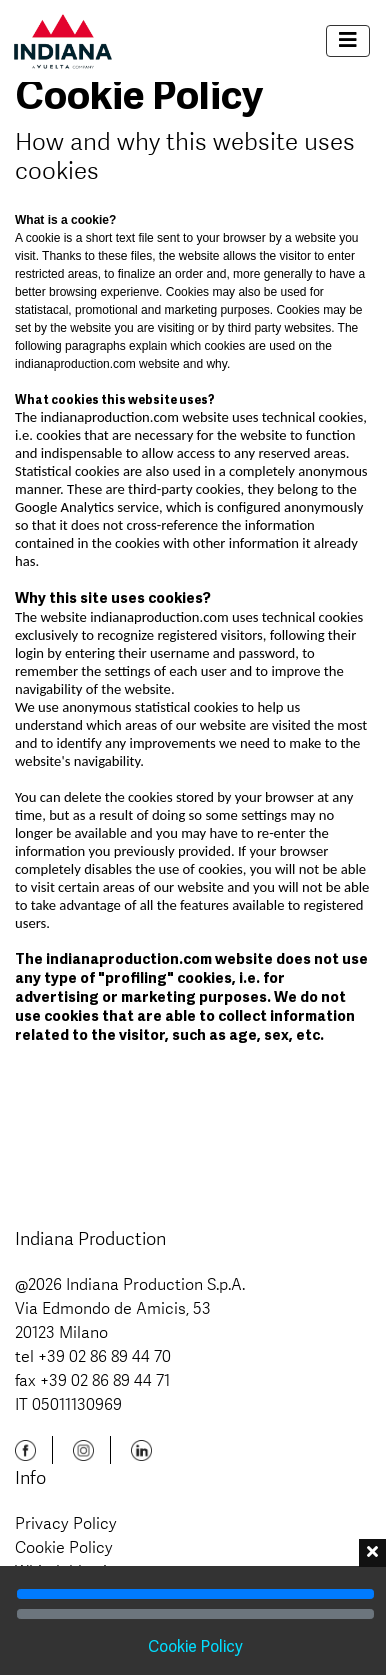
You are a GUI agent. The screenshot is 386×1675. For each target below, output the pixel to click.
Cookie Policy (64, 1547)
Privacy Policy (66, 1523)
